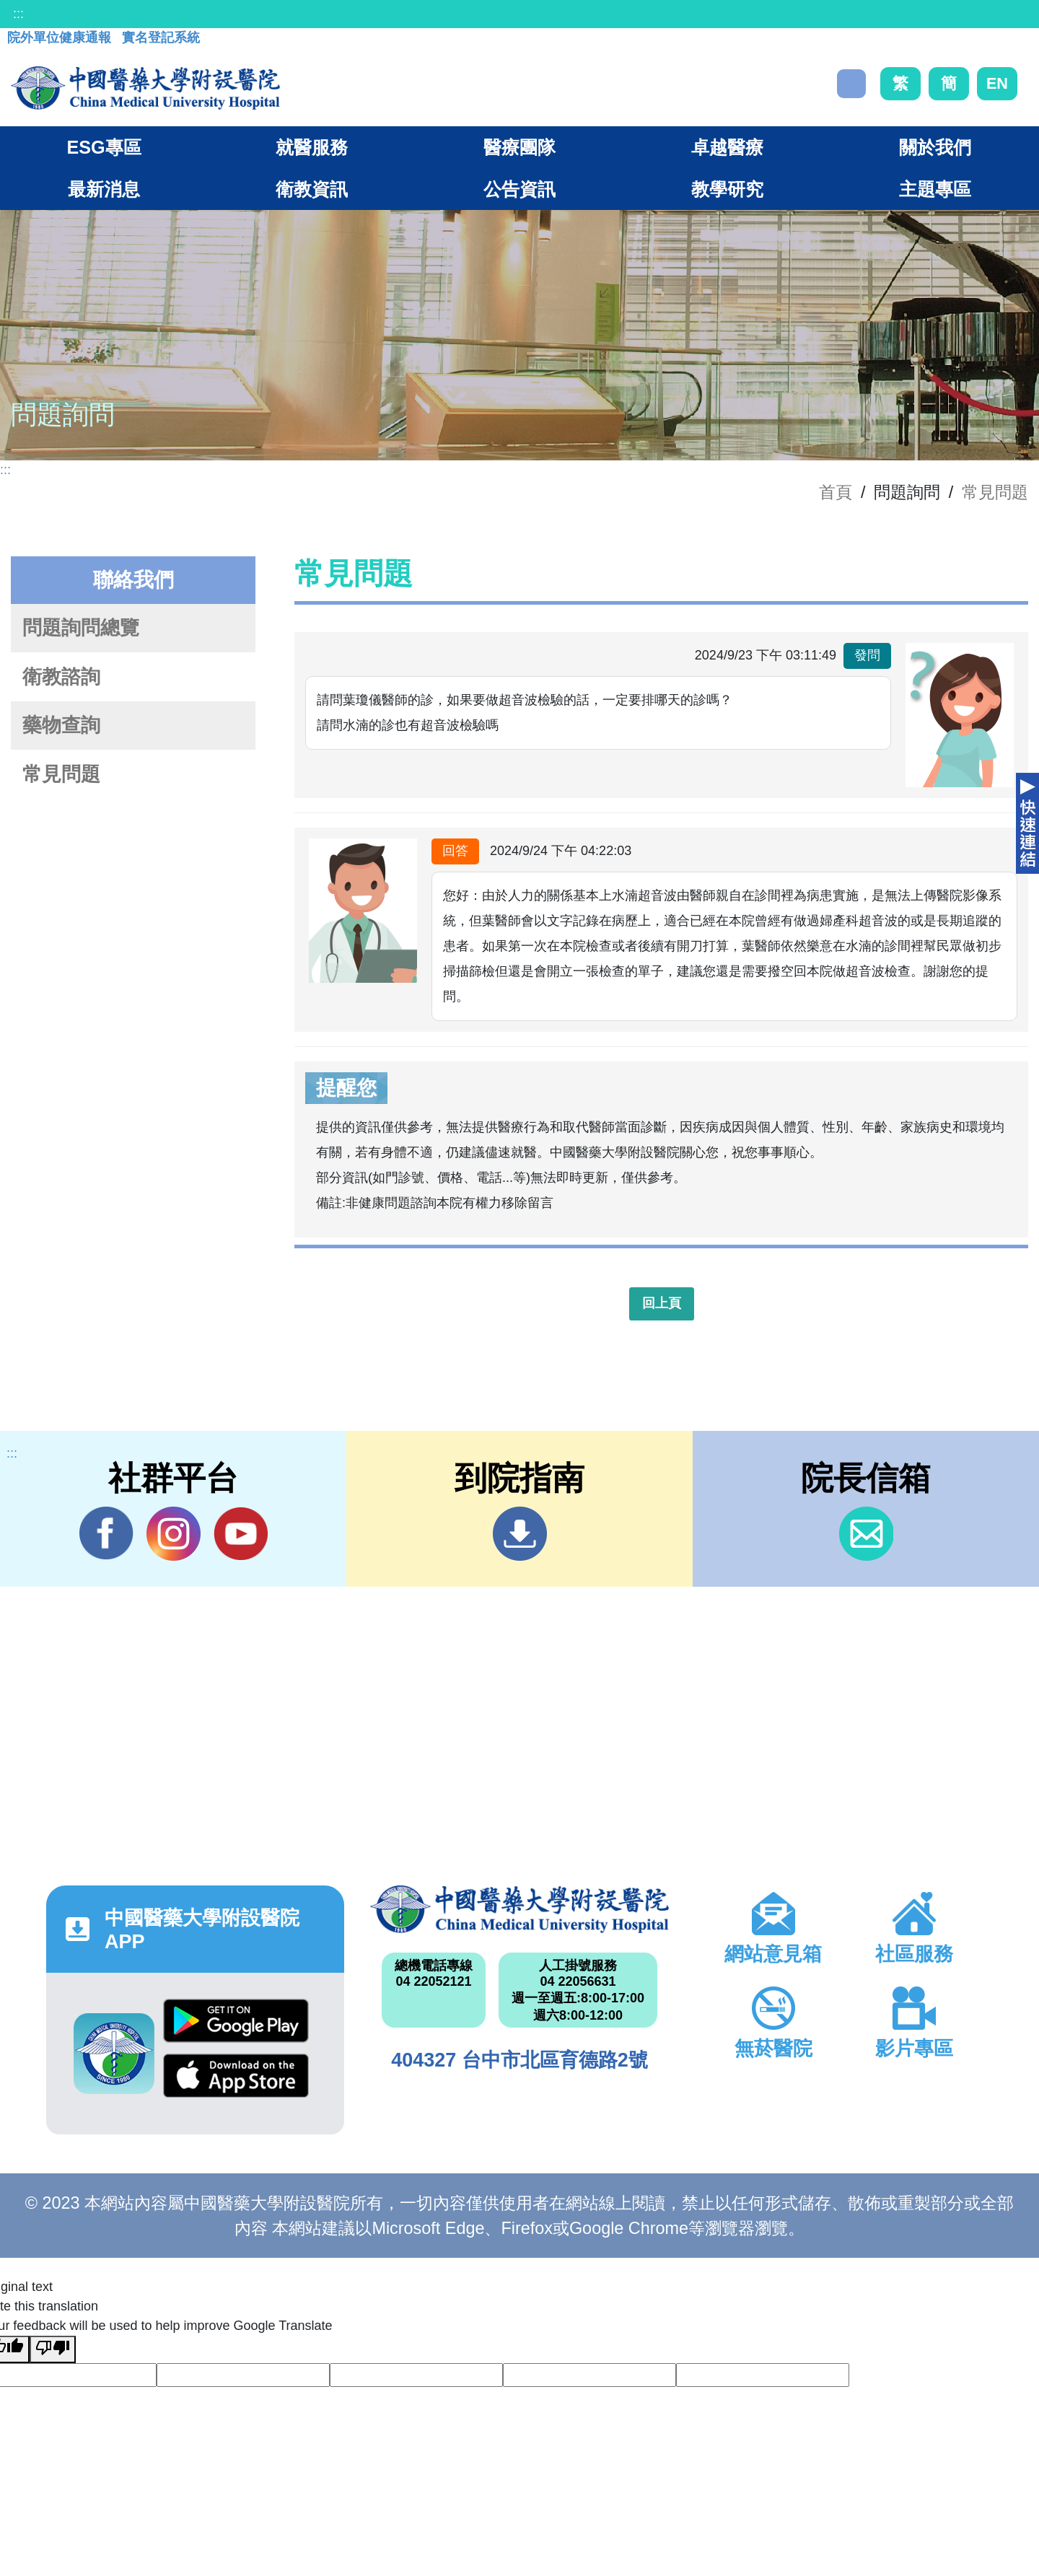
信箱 (866, 1534)
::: (18, 13)
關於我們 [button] (935, 147)
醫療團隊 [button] (519, 147)
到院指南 (520, 1534)
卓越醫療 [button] (727, 147)
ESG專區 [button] (103, 147)
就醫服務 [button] (312, 147)
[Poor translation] (53, 2349)
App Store (236, 2076)
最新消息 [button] (104, 189)
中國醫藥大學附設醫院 (519, 1909)
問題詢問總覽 (80, 628)
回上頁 (661, 1303)
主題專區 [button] (935, 189)
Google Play (236, 2021)
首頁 (835, 492)
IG (173, 1534)
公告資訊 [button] (519, 189)
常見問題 (995, 492)
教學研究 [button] (727, 189)
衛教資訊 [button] (312, 189)
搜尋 (851, 83)
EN (997, 83)
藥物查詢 (61, 725)
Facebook (106, 1533)
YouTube (241, 1533)
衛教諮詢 (61, 677)
